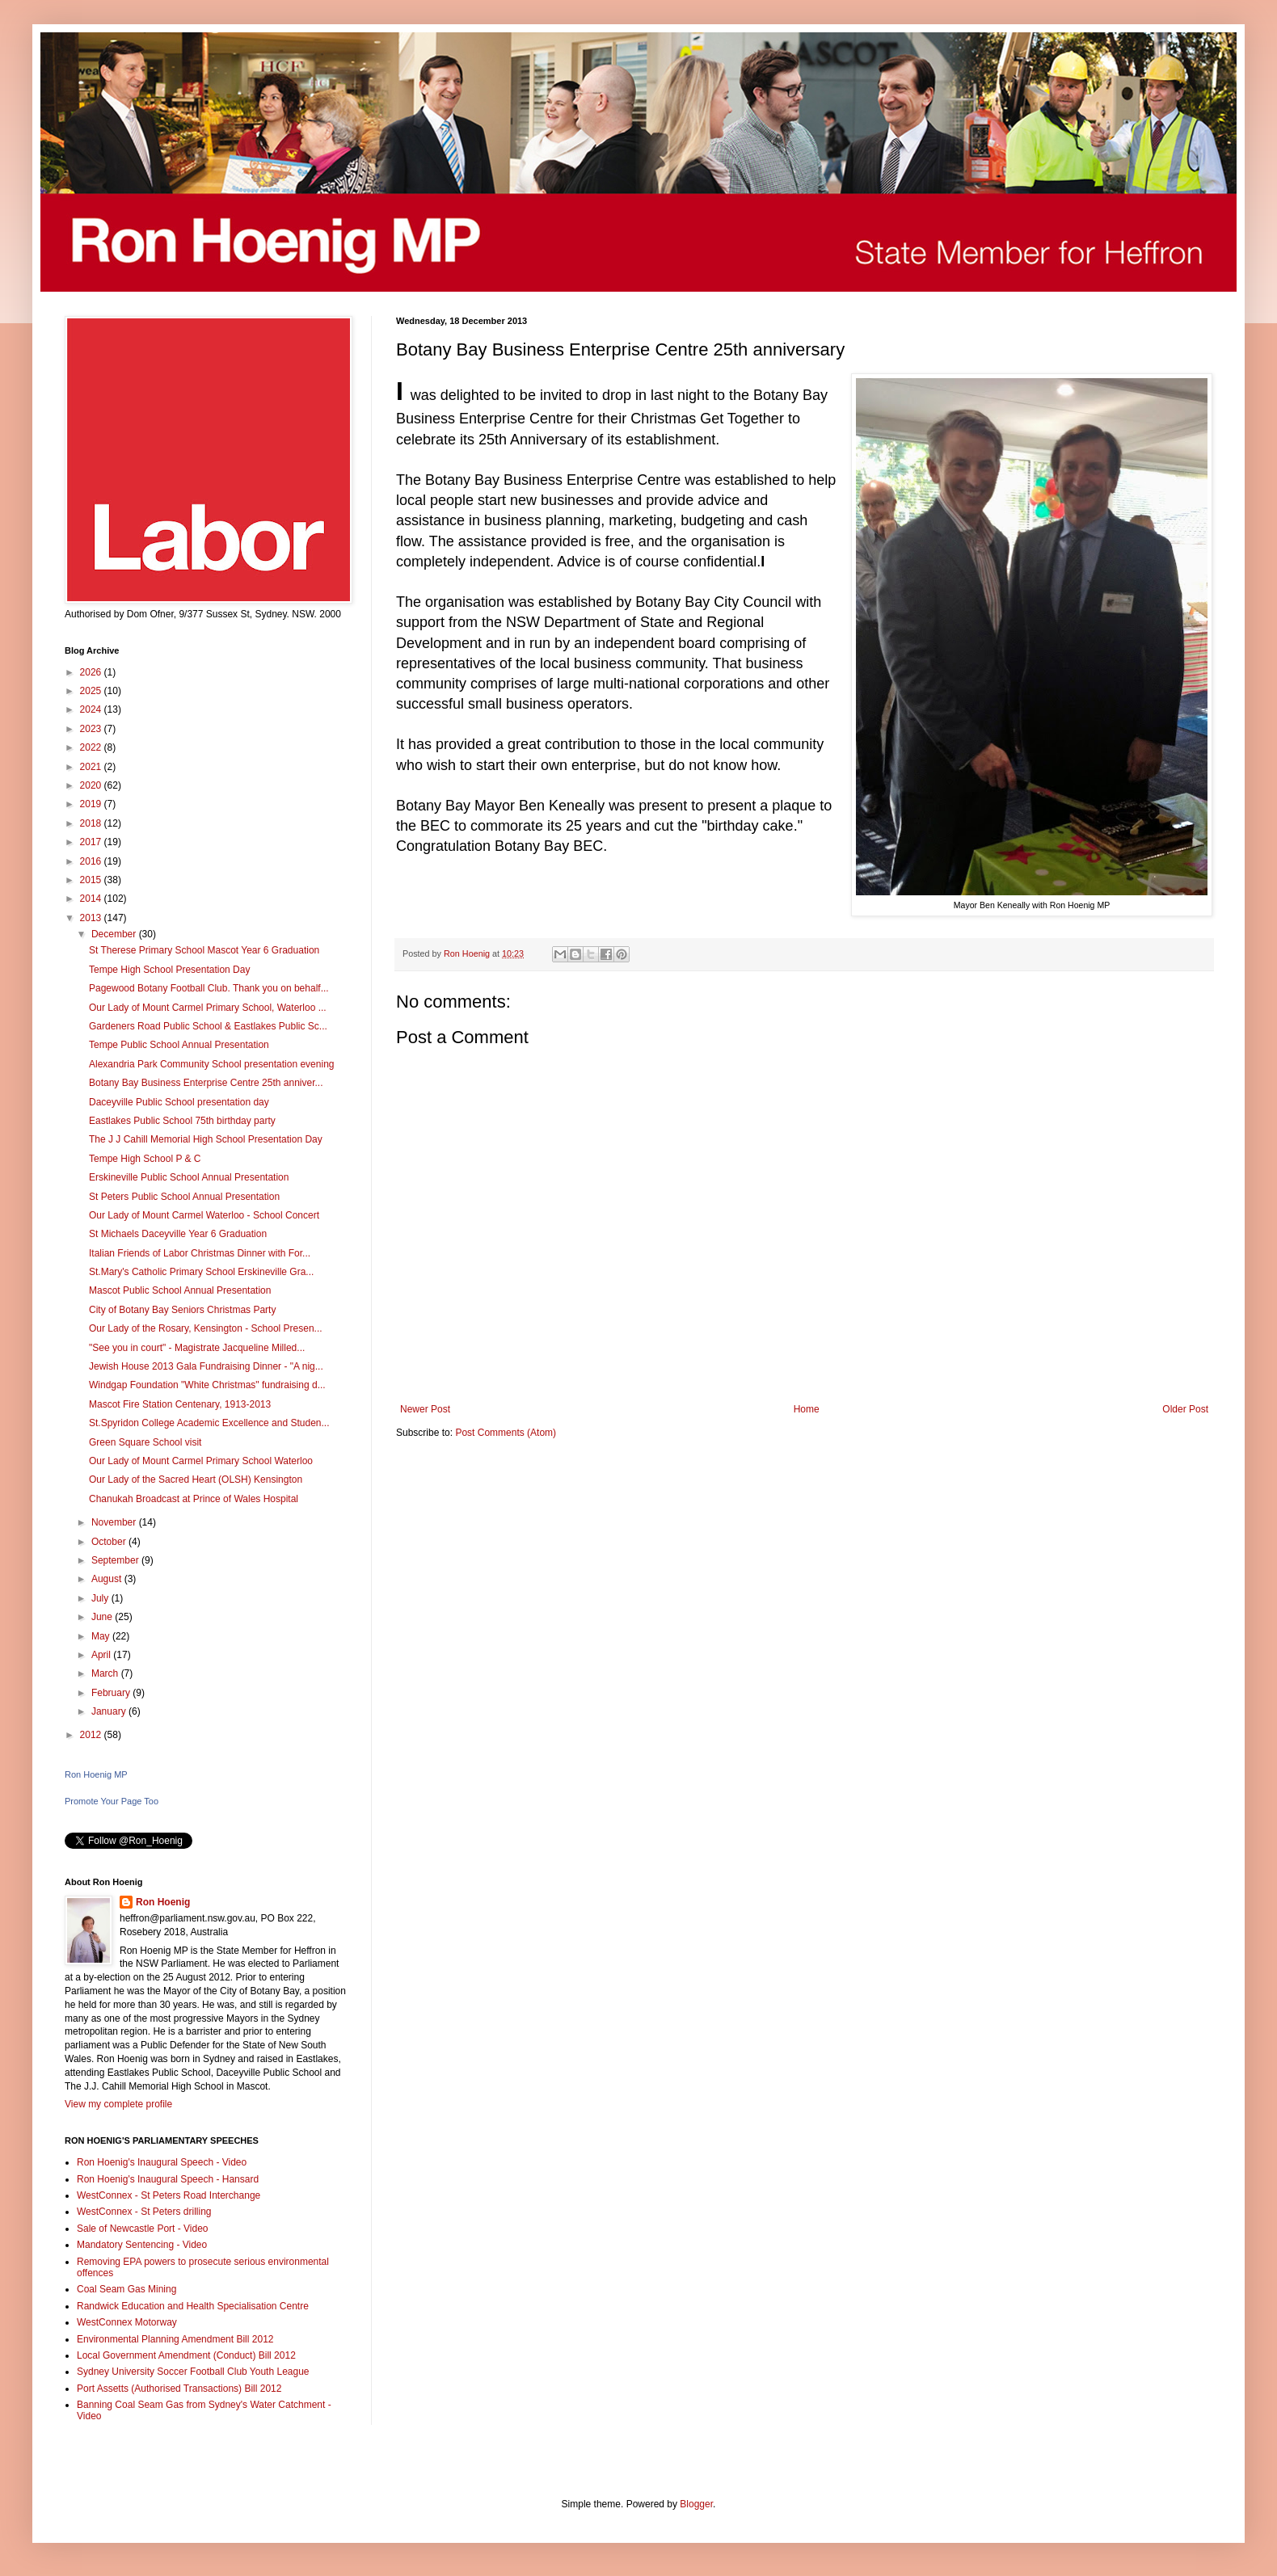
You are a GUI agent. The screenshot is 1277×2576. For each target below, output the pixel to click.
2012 (92, 1734)
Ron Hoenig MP (96, 1774)
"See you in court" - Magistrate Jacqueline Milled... (197, 1347)
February (112, 1692)
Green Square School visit (145, 1442)
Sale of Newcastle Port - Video (143, 2228)
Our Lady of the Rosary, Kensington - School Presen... (205, 1328)
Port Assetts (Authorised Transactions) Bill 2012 (179, 2388)
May (101, 1636)
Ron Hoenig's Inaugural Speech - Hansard (168, 2179)
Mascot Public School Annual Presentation (180, 1290)
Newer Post (425, 1409)
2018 (92, 823)
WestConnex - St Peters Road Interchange (168, 2195)
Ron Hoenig (163, 1902)
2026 (92, 672)
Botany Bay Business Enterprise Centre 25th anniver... (206, 1082)
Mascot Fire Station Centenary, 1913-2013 (180, 1404)
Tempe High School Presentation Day (169, 969)
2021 (92, 766)
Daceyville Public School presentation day (179, 1102)
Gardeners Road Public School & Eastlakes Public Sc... (208, 1026)
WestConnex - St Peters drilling (144, 2211)
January (110, 1711)
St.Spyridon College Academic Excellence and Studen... (209, 1423)
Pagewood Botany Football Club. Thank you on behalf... (209, 988)
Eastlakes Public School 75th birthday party (182, 1120)
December (115, 934)
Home (807, 1409)
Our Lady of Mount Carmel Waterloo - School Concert (204, 1215)
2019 (92, 804)
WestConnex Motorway (127, 2322)
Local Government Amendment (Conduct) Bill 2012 (186, 2355)
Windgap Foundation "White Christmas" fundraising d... (207, 1385)
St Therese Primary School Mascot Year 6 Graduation (204, 950)
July (101, 1598)
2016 (92, 861)
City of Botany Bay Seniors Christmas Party (182, 1309)
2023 (92, 728)
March (106, 1673)
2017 (92, 842)
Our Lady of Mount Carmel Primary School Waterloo (201, 1461)
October (110, 1541)
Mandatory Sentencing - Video (142, 2244)
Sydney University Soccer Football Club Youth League (193, 2371)
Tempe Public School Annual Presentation (179, 1044)
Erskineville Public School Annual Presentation (189, 1177)
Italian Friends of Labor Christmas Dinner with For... (199, 1253)
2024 (92, 709)
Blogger (696, 2504)
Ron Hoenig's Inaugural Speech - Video (162, 2162)
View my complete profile (118, 2104)
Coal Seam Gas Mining (126, 2289)
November (115, 1522)
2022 (92, 747)
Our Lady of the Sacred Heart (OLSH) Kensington (195, 1479)
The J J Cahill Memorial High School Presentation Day (205, 1139)
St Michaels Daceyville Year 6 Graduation (178, 1234)
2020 (92, 785)
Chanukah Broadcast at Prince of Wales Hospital (193, 1499)
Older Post (1185, 1409)
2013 (92, 918)
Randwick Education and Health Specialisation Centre (193, 2306)
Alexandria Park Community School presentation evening (212, 1064)
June (103, 1617)
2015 (92, 880)
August (107, 1579)
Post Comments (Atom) (505, 1432)
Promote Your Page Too (111, 1801)
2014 (92, 898)
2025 (92, 691)
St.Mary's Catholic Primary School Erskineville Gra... (201, 1271)
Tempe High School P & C (145, 1158)
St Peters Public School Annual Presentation (184, 1196)
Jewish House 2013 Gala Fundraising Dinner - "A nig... (206, 1366)
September (116, 1560)
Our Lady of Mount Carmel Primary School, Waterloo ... (208, 1007)
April (102, 1655)
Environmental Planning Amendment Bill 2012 (175, 2339)
